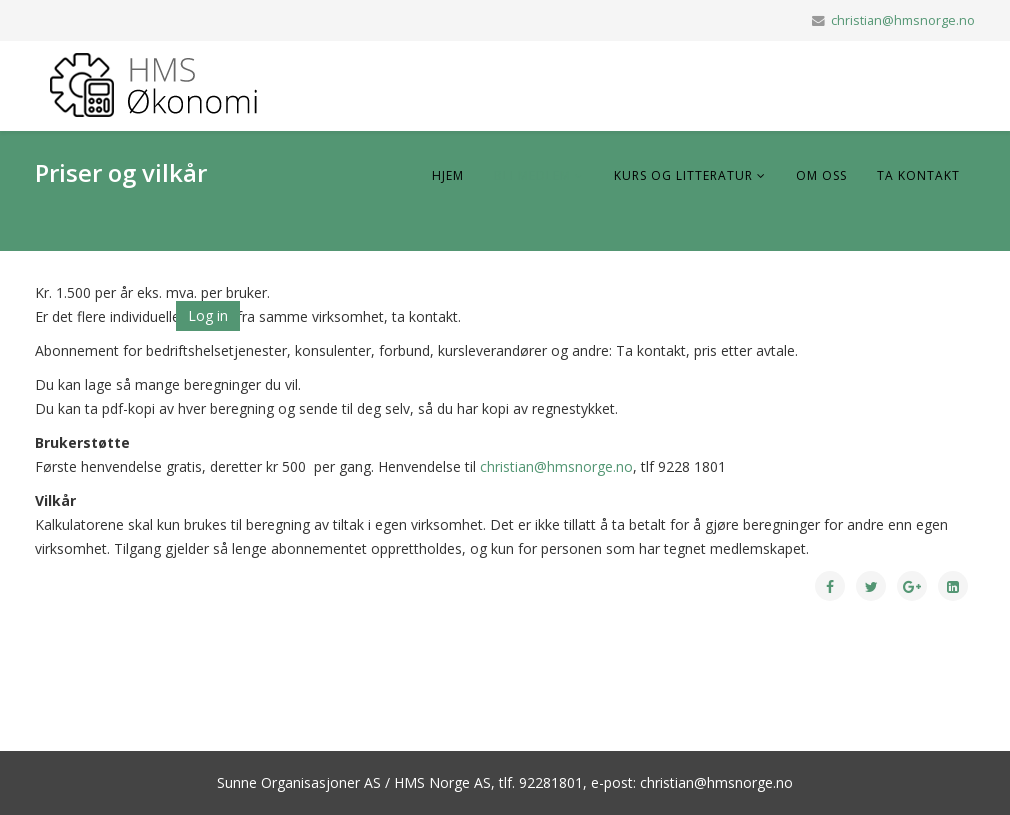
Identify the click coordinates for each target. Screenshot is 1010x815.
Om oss (821, 175)
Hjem (448, 175)
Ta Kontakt (918, 175)
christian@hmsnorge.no (903, 20)
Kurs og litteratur (683, 175)
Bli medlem (532, 175)
